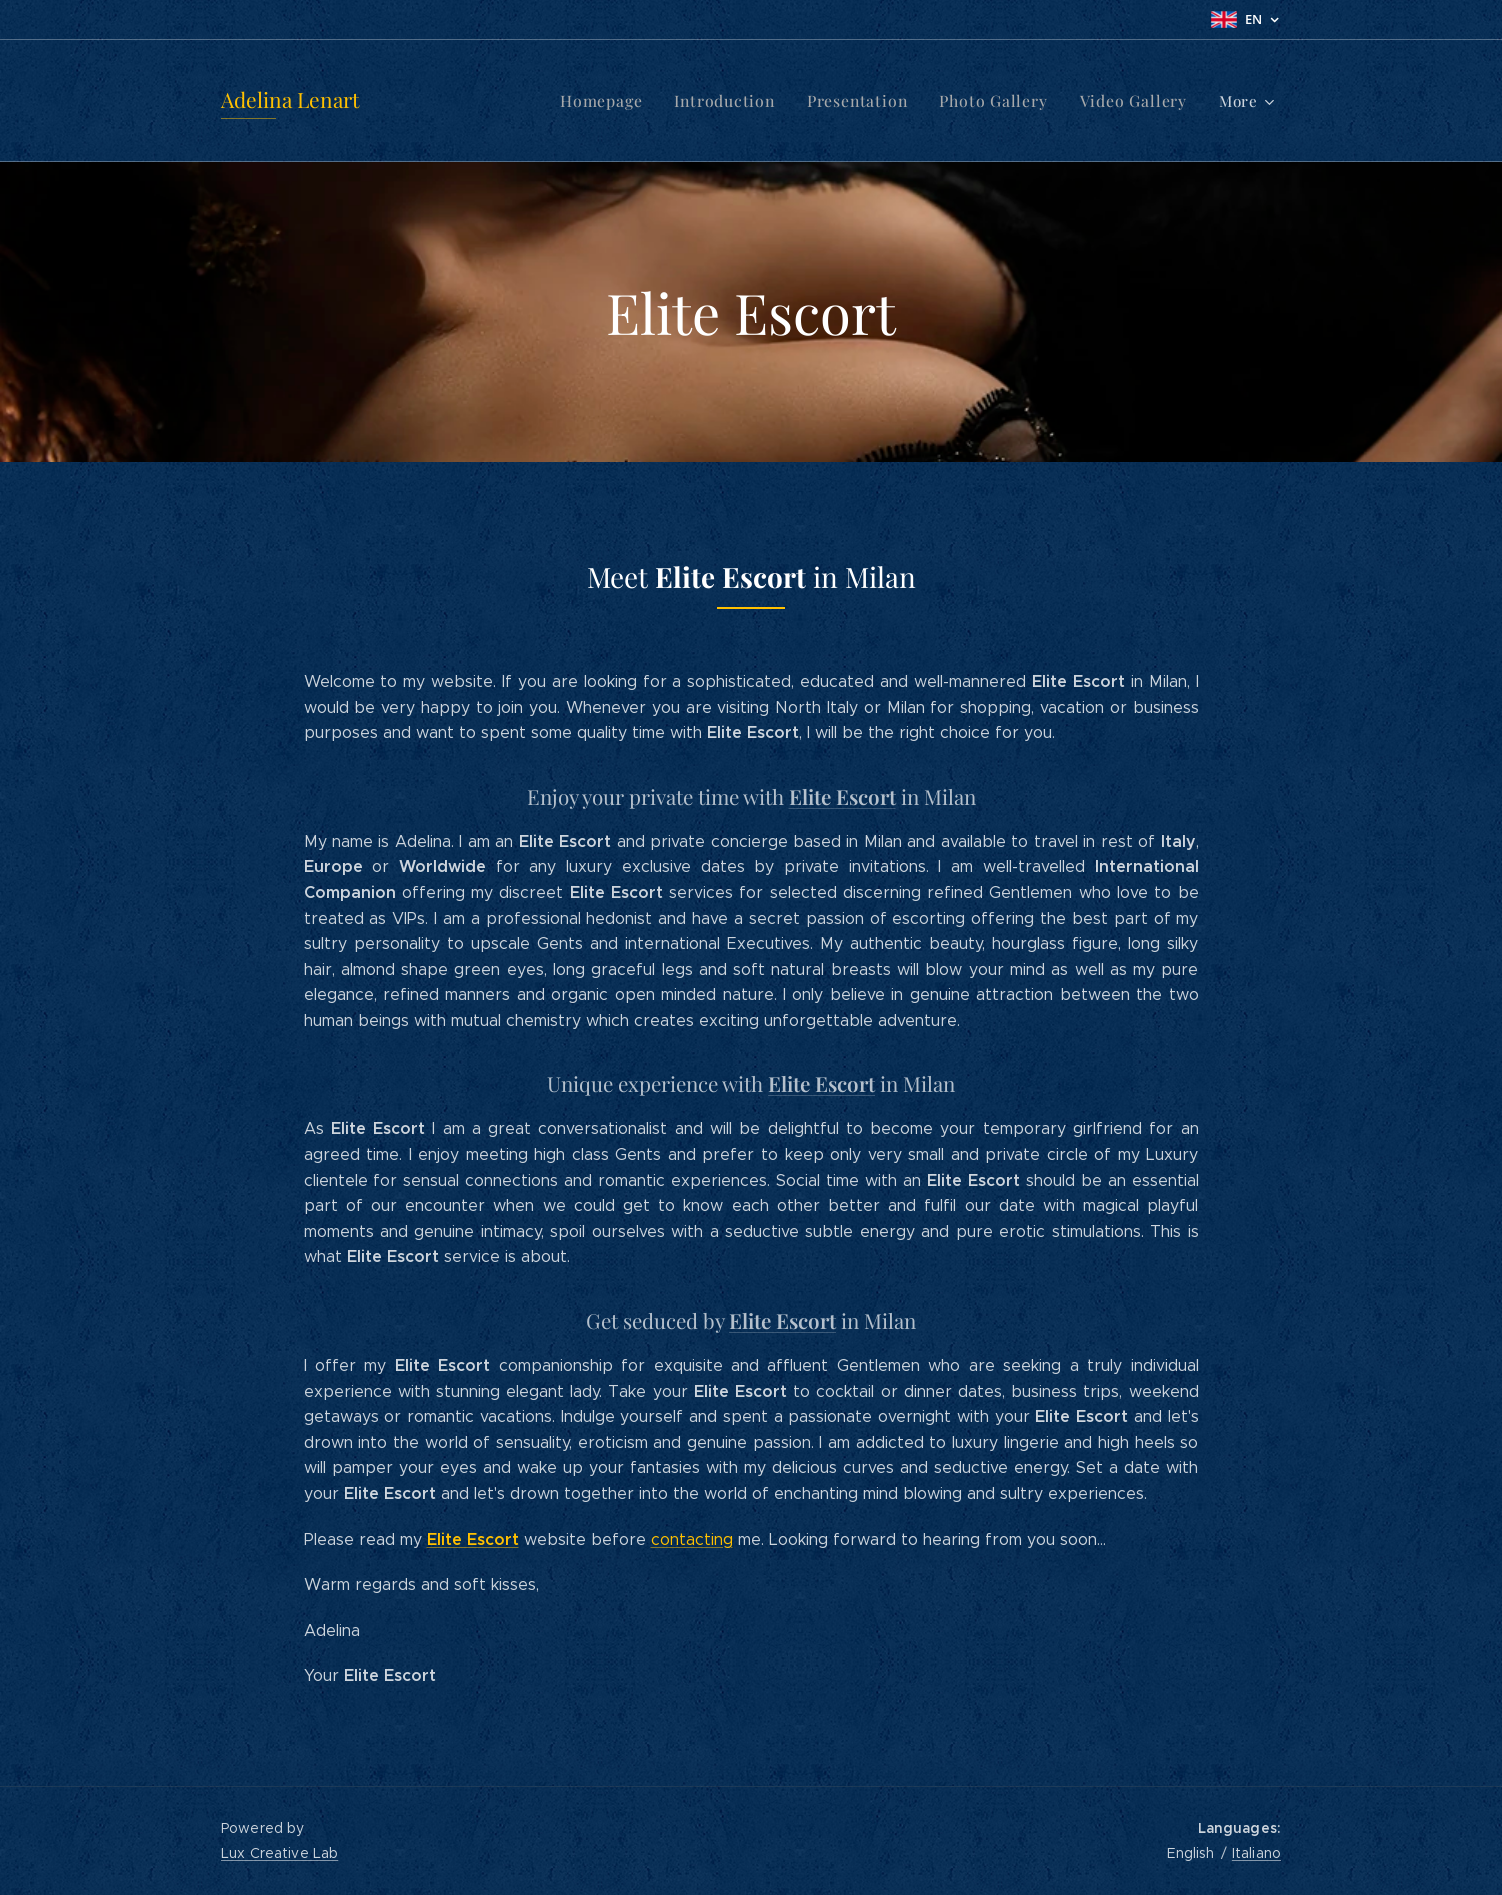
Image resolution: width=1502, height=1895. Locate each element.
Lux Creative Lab (279, 1853)
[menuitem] (484, 101)
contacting (692, 1539)
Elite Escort (842, 796)
